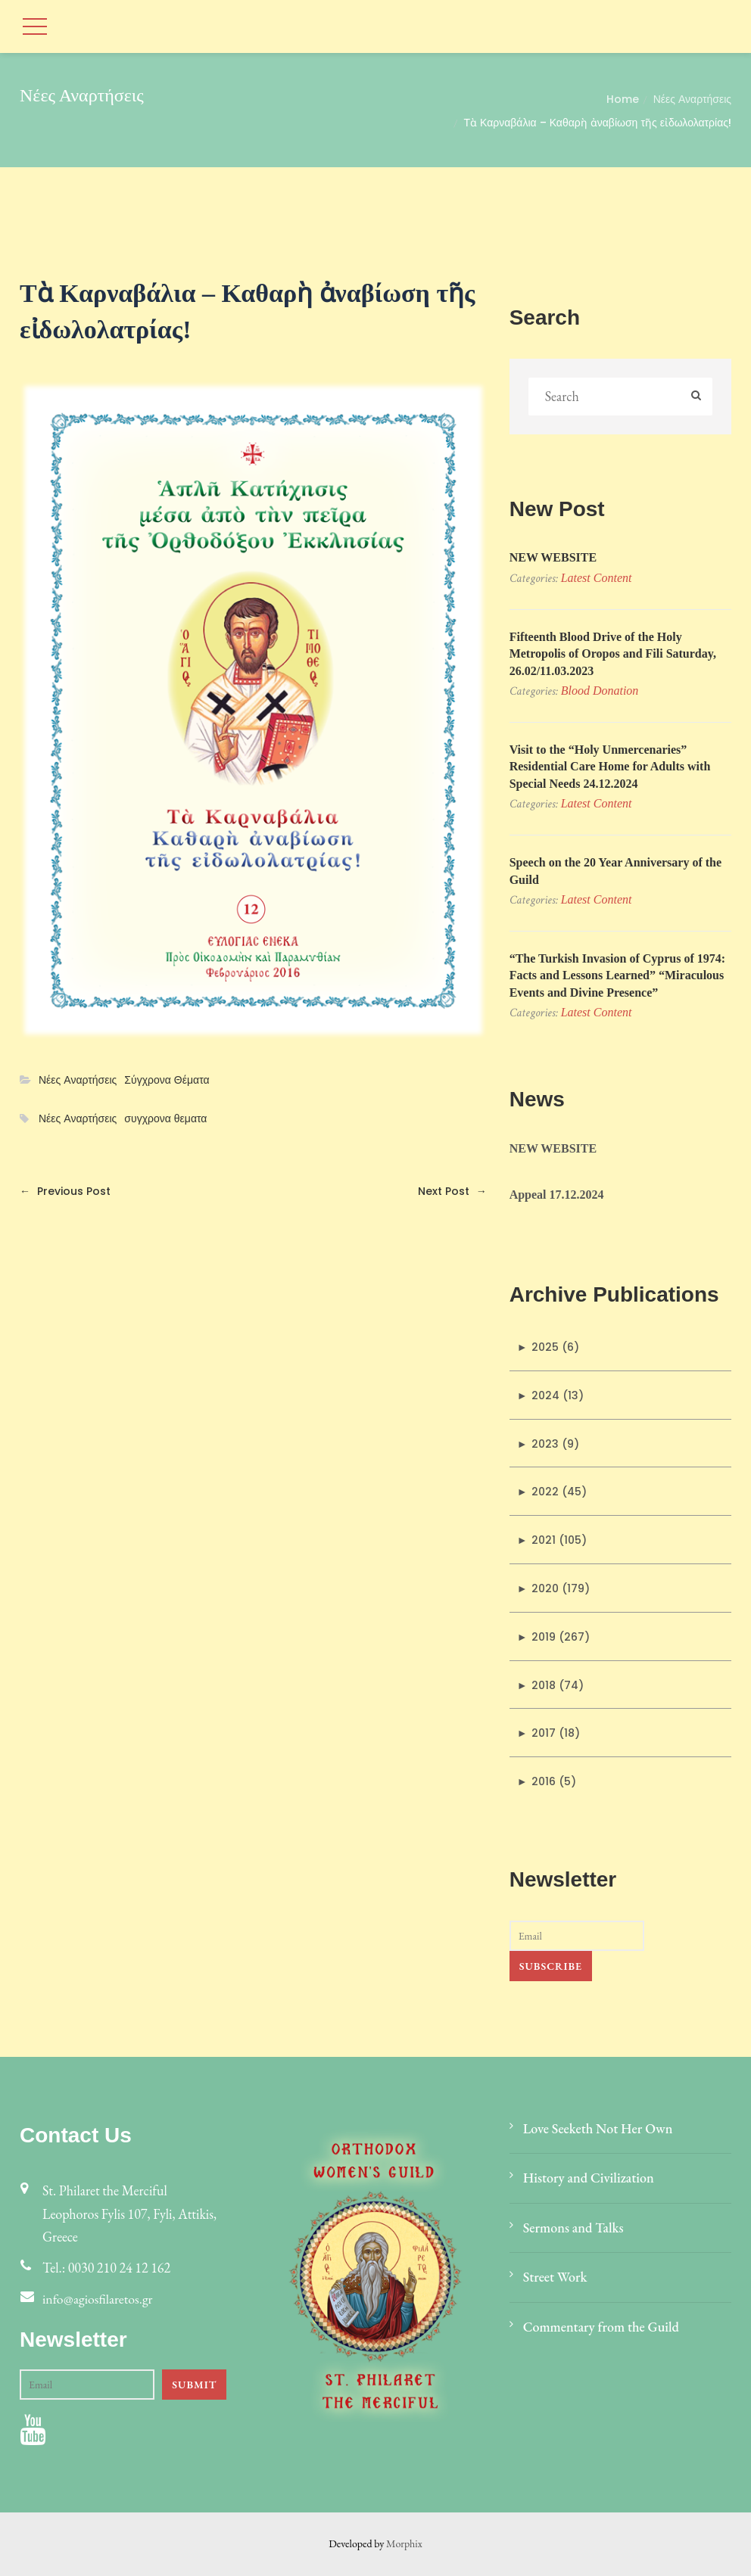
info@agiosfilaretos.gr (98, 2298)
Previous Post (65, 1191)
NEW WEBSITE (553, 557)
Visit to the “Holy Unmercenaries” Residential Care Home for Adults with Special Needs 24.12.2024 (610, 766)
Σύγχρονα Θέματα (166, 1080)
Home (622, 99)
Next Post (452, 1191)
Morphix (404, 2543)
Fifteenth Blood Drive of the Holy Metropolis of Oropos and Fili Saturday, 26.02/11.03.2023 (612, 653)
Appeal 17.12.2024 (556, 1194)
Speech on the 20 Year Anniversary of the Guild (615, 870)
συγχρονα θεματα (165, 1119)
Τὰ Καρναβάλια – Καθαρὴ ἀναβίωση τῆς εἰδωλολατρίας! (597, 122)
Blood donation (600, 690)
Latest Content (596, 577)
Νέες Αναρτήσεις (692, 99)
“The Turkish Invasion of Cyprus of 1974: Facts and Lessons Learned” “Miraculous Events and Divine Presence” (617, 975)
